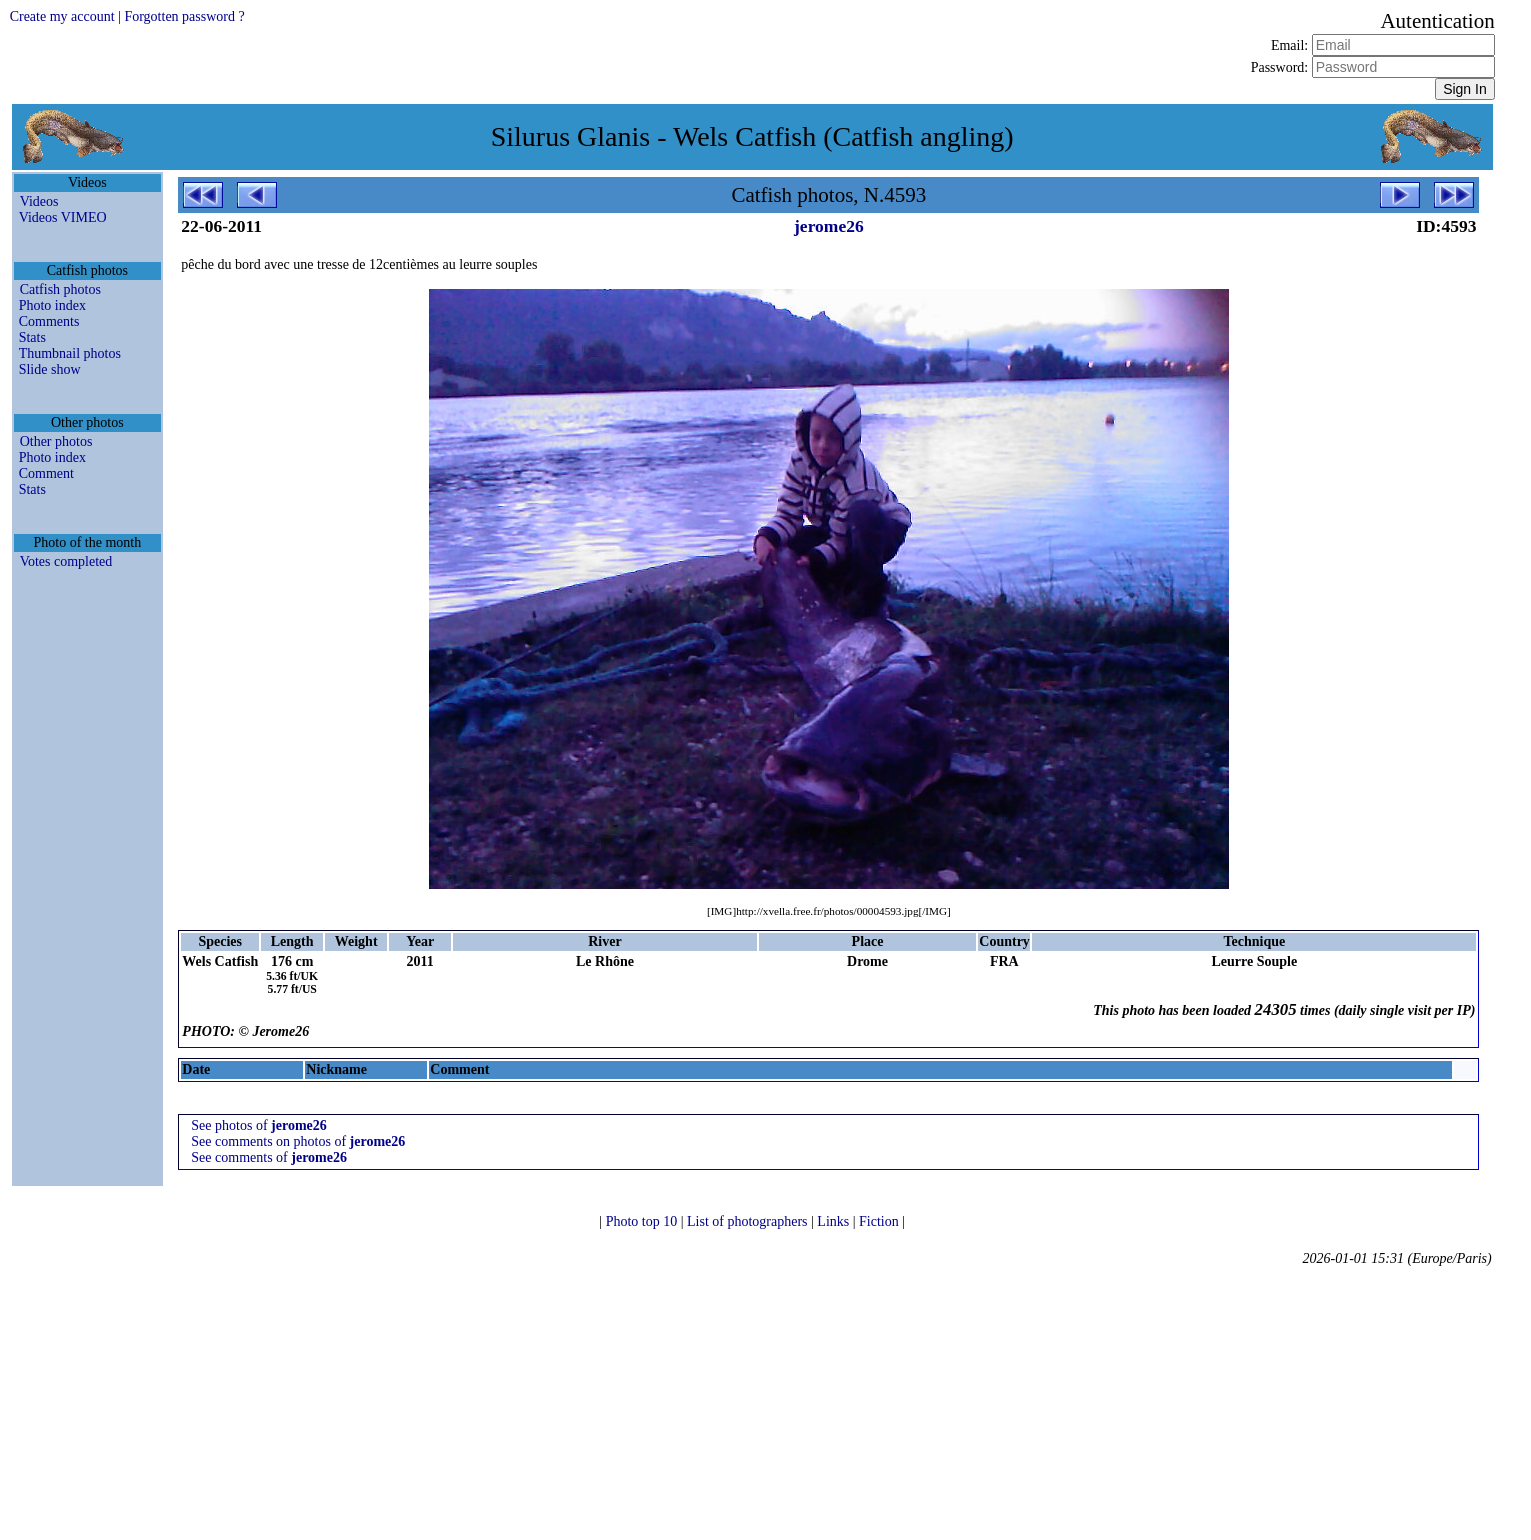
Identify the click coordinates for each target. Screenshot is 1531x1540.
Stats (32, 337)
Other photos (56, 441)
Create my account (62, 16)
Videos (39, 201)
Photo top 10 (643, 1221)
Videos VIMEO (63, 217)
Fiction (880, 1221)
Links (834, 1221)
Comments (49, 321)
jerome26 (829, 226)
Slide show (50, 369)
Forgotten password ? (184, 16)
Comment (46, 473)
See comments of (269, 1157)
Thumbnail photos (70, 353)
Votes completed (66, 561)
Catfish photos (60, 289)
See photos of (258, 1125)
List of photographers (749, 1221)
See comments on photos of (298, 1141)
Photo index (52, 305)
